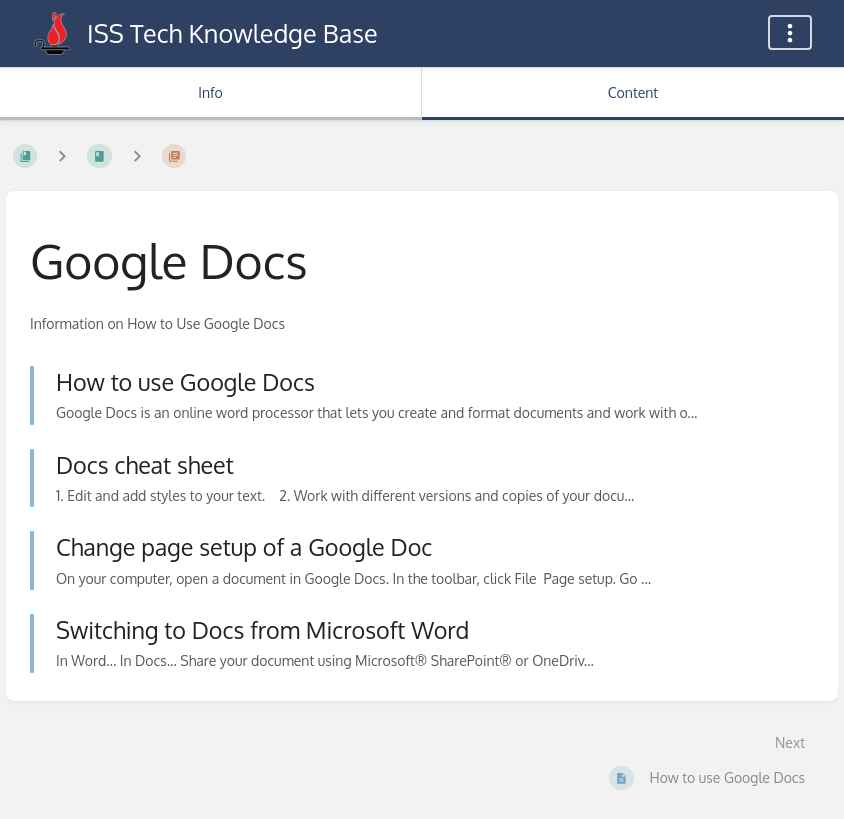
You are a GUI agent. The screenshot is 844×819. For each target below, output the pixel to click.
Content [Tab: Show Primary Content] (633, 92)
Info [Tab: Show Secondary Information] (210, 92)
